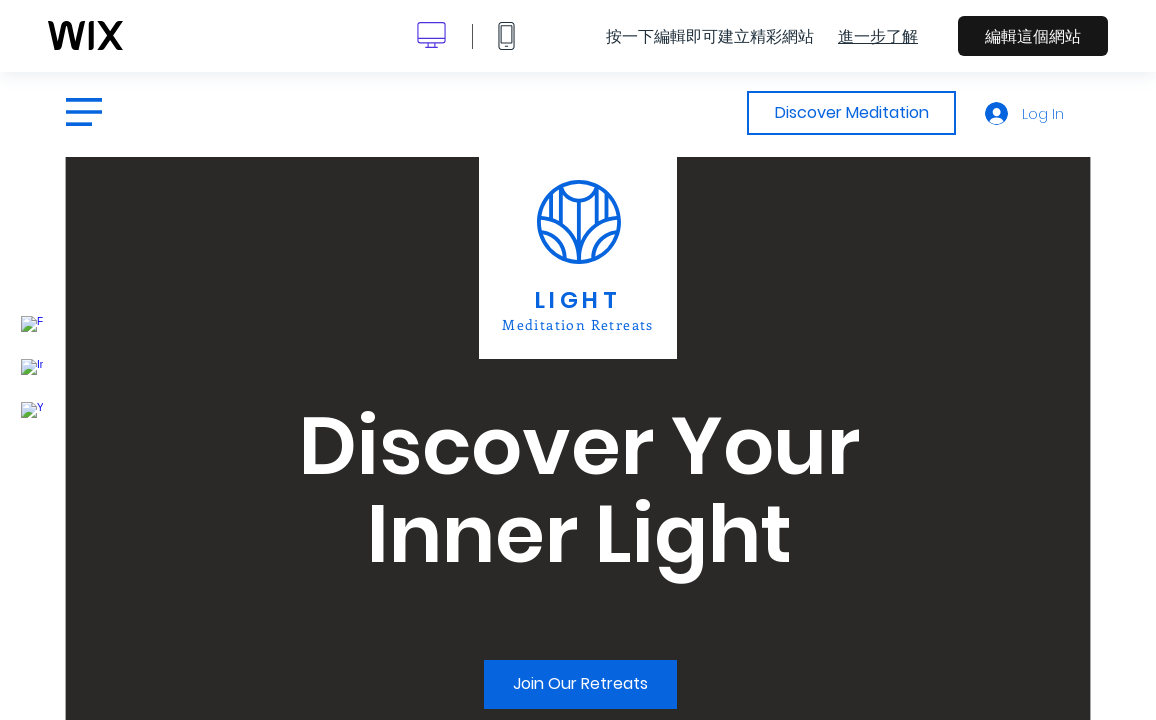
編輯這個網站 (1033, 36)
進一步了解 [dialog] (878, 36)
